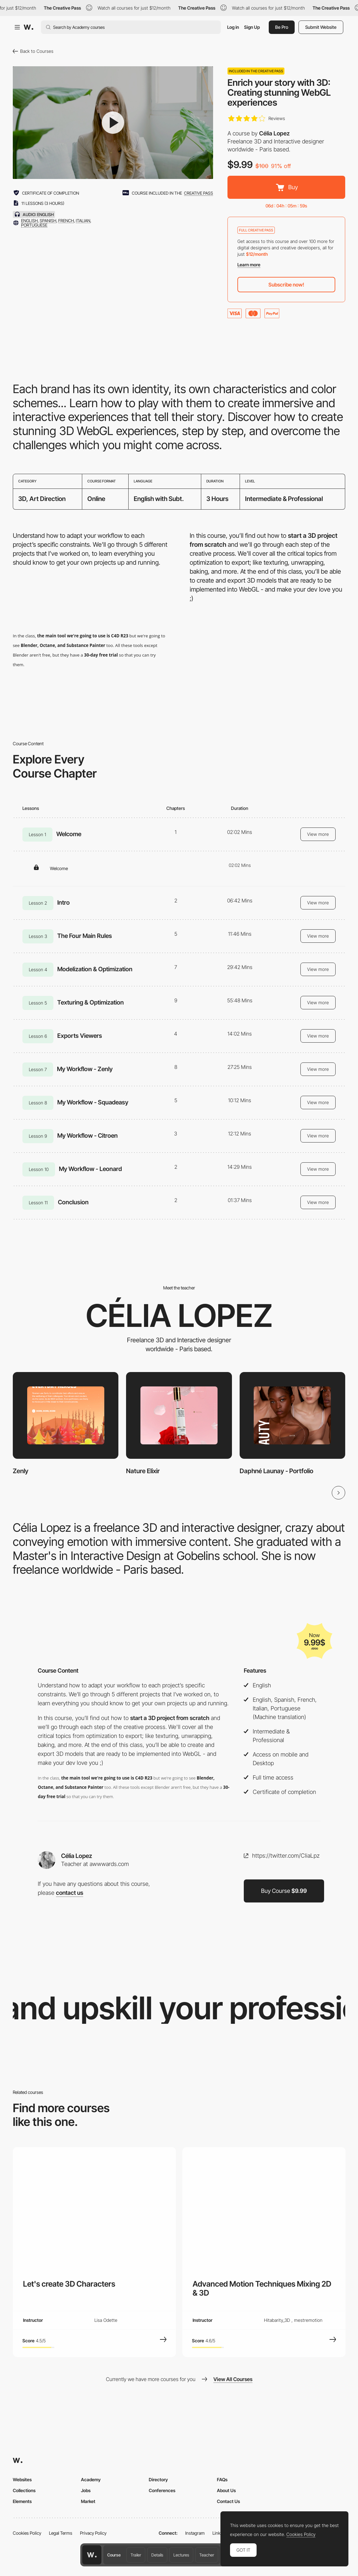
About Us (226, 2490)
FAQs (222, 2479)
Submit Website (321, 27)
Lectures (181, 2554)
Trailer (136, 2554)
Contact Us (228, 2501)
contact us (69, 1893)
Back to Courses (33, 51)
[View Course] (163, 2339)
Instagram (195, 2533)
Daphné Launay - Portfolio (276, 1471)
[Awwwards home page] (91, 2554)
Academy (91, 2479)
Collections (24, 2490)
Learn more (248, 264)
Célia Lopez (274, 133)
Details (157, 2554)
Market (88, 2501)
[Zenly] (65, 1415)
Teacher (206, 2554)
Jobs (86, 2490)
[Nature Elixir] (179, 1415)
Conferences (162, 2490)
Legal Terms (60, 2533)
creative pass (198, 193)
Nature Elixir (143, 1471)
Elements (22, 2501)
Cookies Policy (27, 2533)
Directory (158, 2479)
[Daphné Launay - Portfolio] (292, 1415)
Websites (22, 2479)
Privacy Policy (93, 2533)
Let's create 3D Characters (69, 2284)
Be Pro (281, 27)
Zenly (20, 1471)
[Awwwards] (28, 27)
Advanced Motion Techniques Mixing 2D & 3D (262, 2288)
